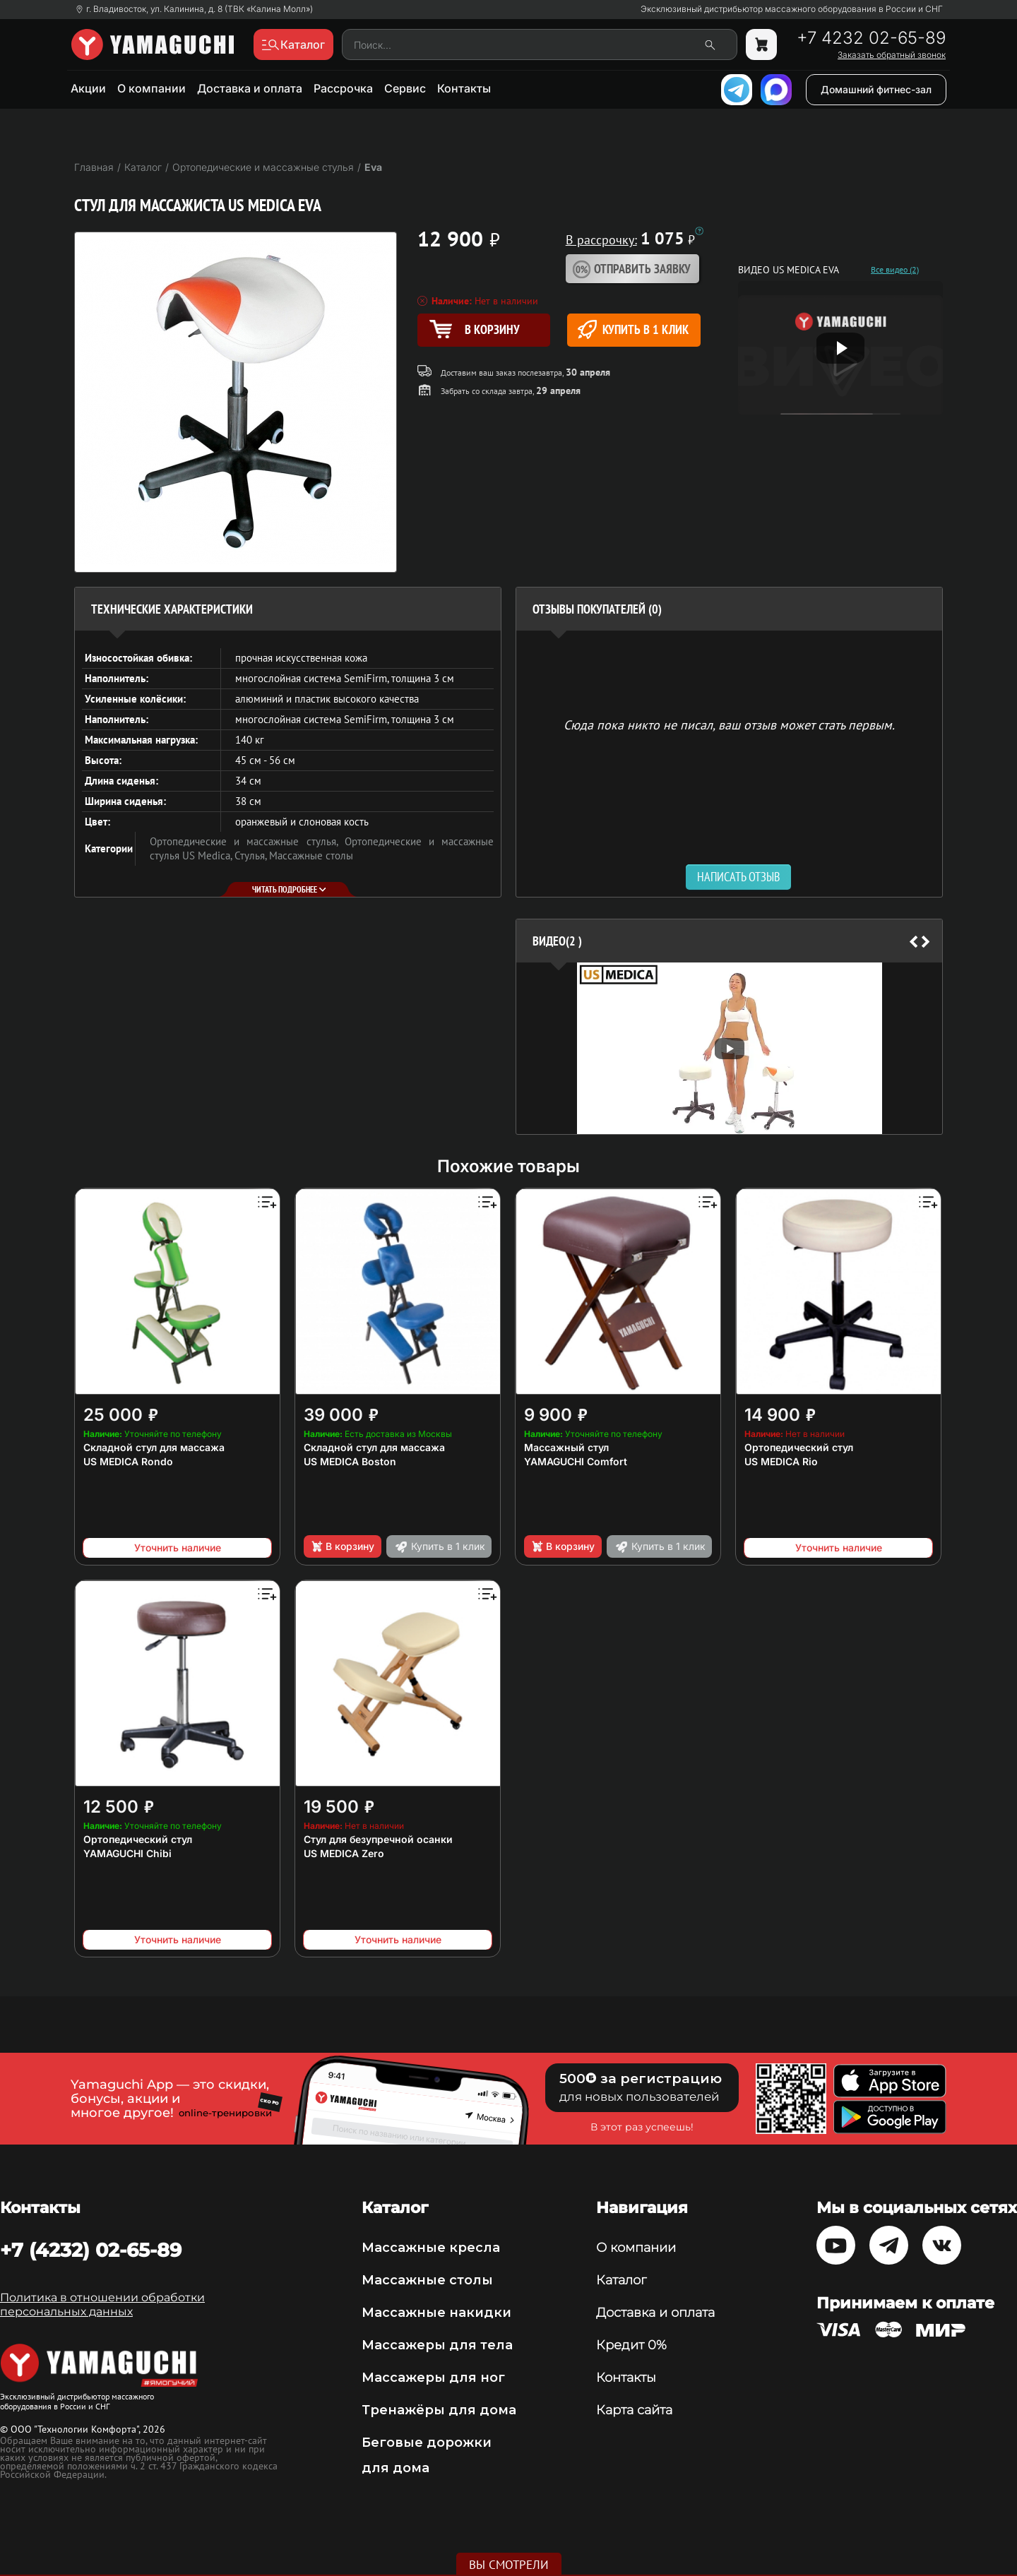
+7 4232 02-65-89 (871, 38)
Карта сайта (634, 2410)
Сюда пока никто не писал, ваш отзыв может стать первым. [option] (729, 724)
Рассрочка (343, 88)
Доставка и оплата (249, 88)
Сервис (405, 88)
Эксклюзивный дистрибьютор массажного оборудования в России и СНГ (792, 9)
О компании (151, 88)
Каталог (621, 2280)
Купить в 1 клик (633, 329)
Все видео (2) (895, 270)
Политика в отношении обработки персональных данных (102, 2304)
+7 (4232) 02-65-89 (91, 2250)
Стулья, (251, 855)
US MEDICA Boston (350, 1461)
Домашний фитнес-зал (876, 89)
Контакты (464, 88)
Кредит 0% (631, 2345)
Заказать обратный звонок (892, 55)
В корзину (342, 1546)
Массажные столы (311, 855)
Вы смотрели (509, 2564)
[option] (729, 1048)
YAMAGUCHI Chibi (127, 1853)
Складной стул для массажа (154, 1447)
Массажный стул (566, 1447)
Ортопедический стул (798, 1447)
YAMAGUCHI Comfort (575, 1461)
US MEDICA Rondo (128, 1461)
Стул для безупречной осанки (378, 1839)
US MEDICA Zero (344, 1853)
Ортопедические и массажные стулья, (247, 841)
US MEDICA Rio (781, 1461)
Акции (88, 88)
